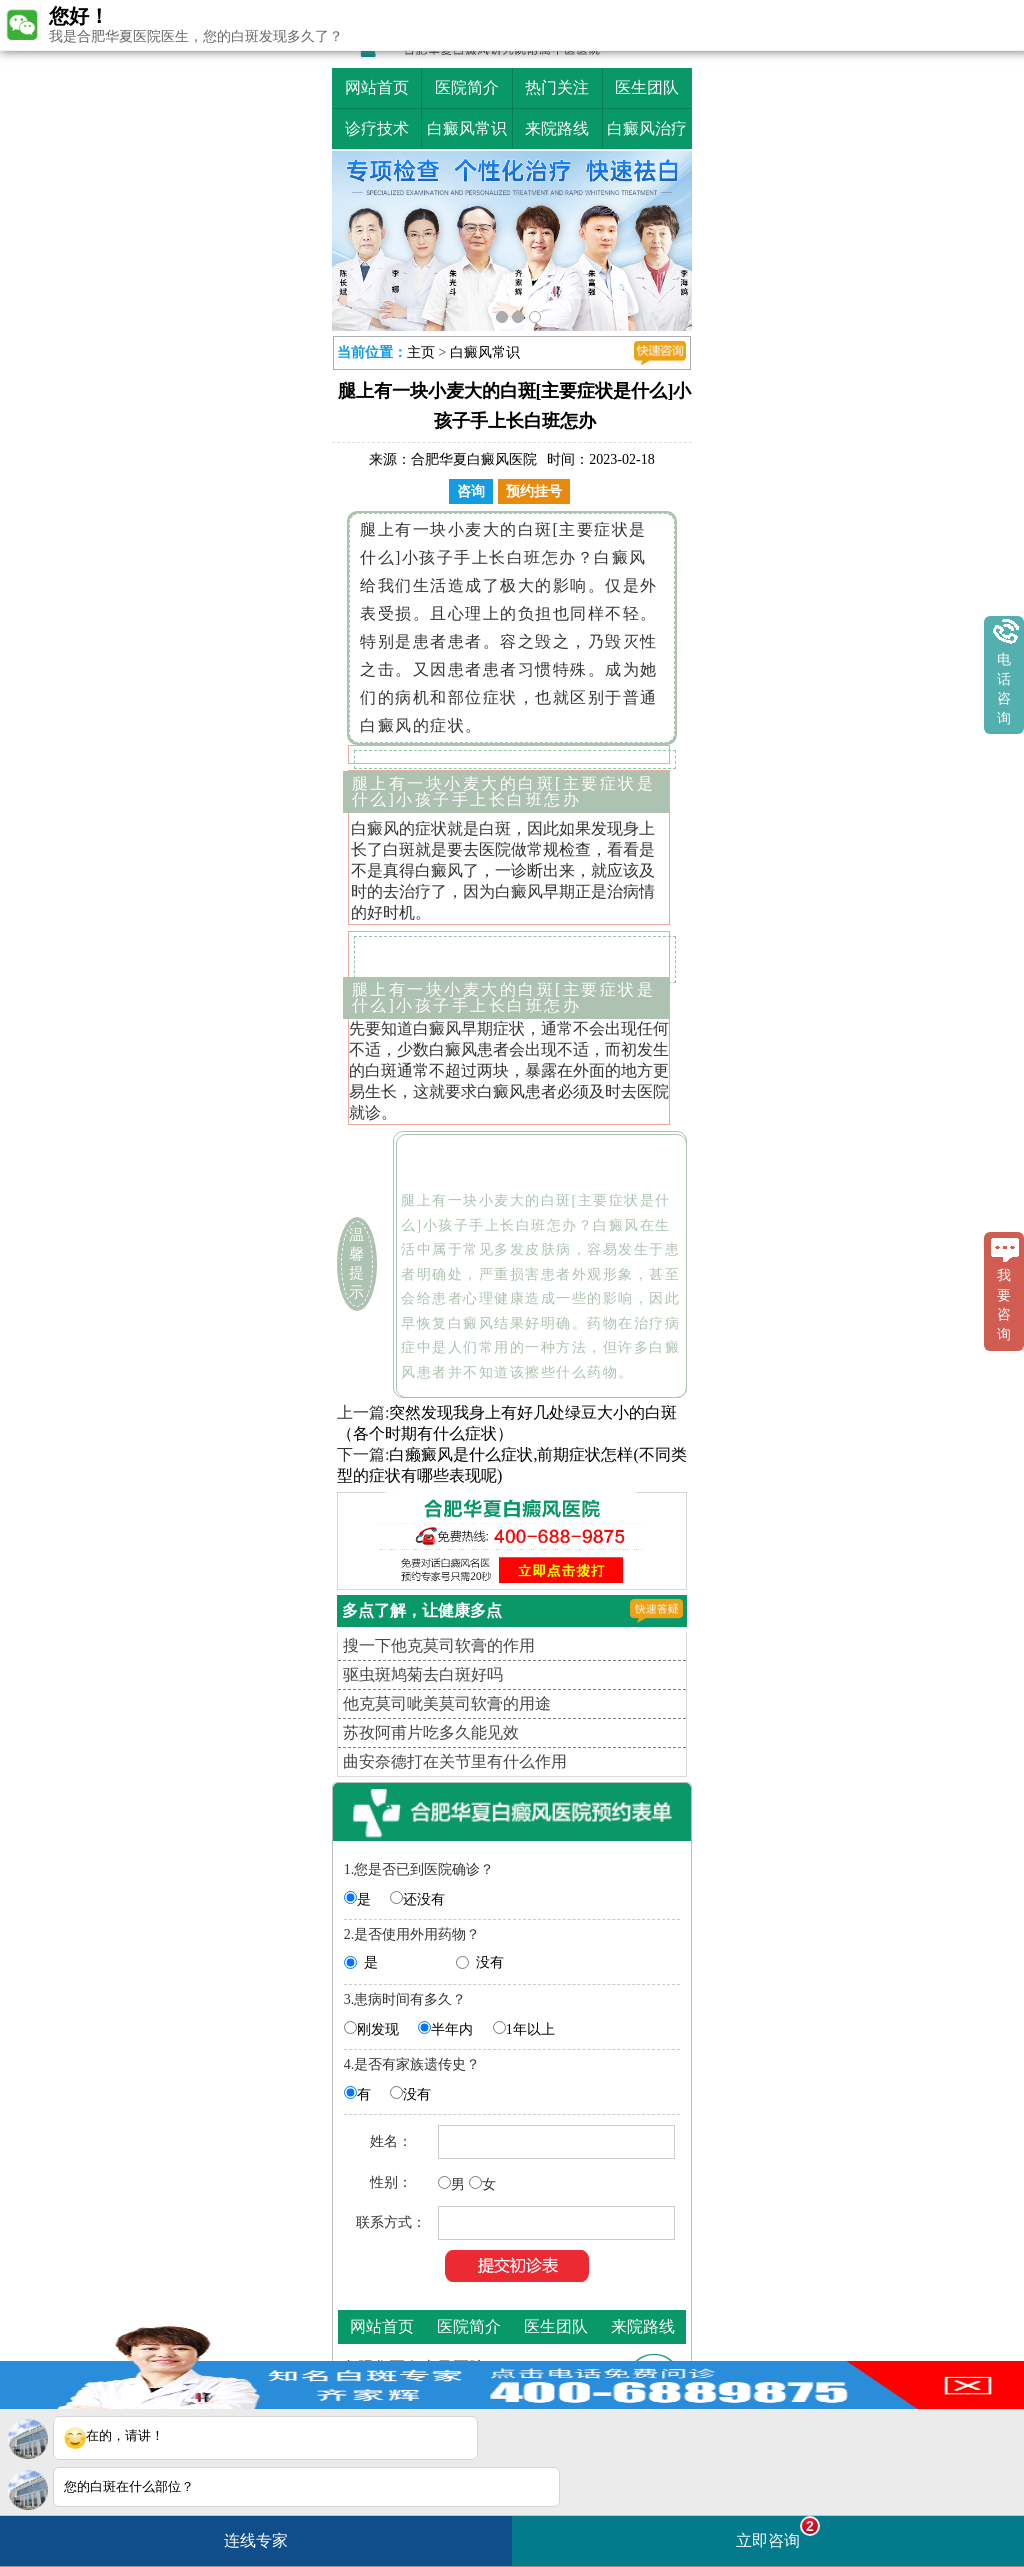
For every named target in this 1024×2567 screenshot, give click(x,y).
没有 (490, 1962)
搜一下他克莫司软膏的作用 (439, 1645)
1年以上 (530, 2029)
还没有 (424, 1899)
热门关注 (557, 87)
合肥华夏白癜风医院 (474, 459)
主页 (421, 352)
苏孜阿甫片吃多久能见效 (431, 1732)
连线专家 (256, 2540)
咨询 (471, 491)
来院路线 (557, 128)
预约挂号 (534, 491)
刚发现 (378, 2029)
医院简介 (467, 87)
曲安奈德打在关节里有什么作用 (455, 1761)
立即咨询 (778, 2532)
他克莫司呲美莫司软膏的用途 (447, 1703)
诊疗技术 (377, 128)
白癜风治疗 (647, 128)
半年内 (452, 2029)
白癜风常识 (467, 128)
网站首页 (377, 87)
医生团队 (647, 87)
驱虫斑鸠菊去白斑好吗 (423, 1674)
